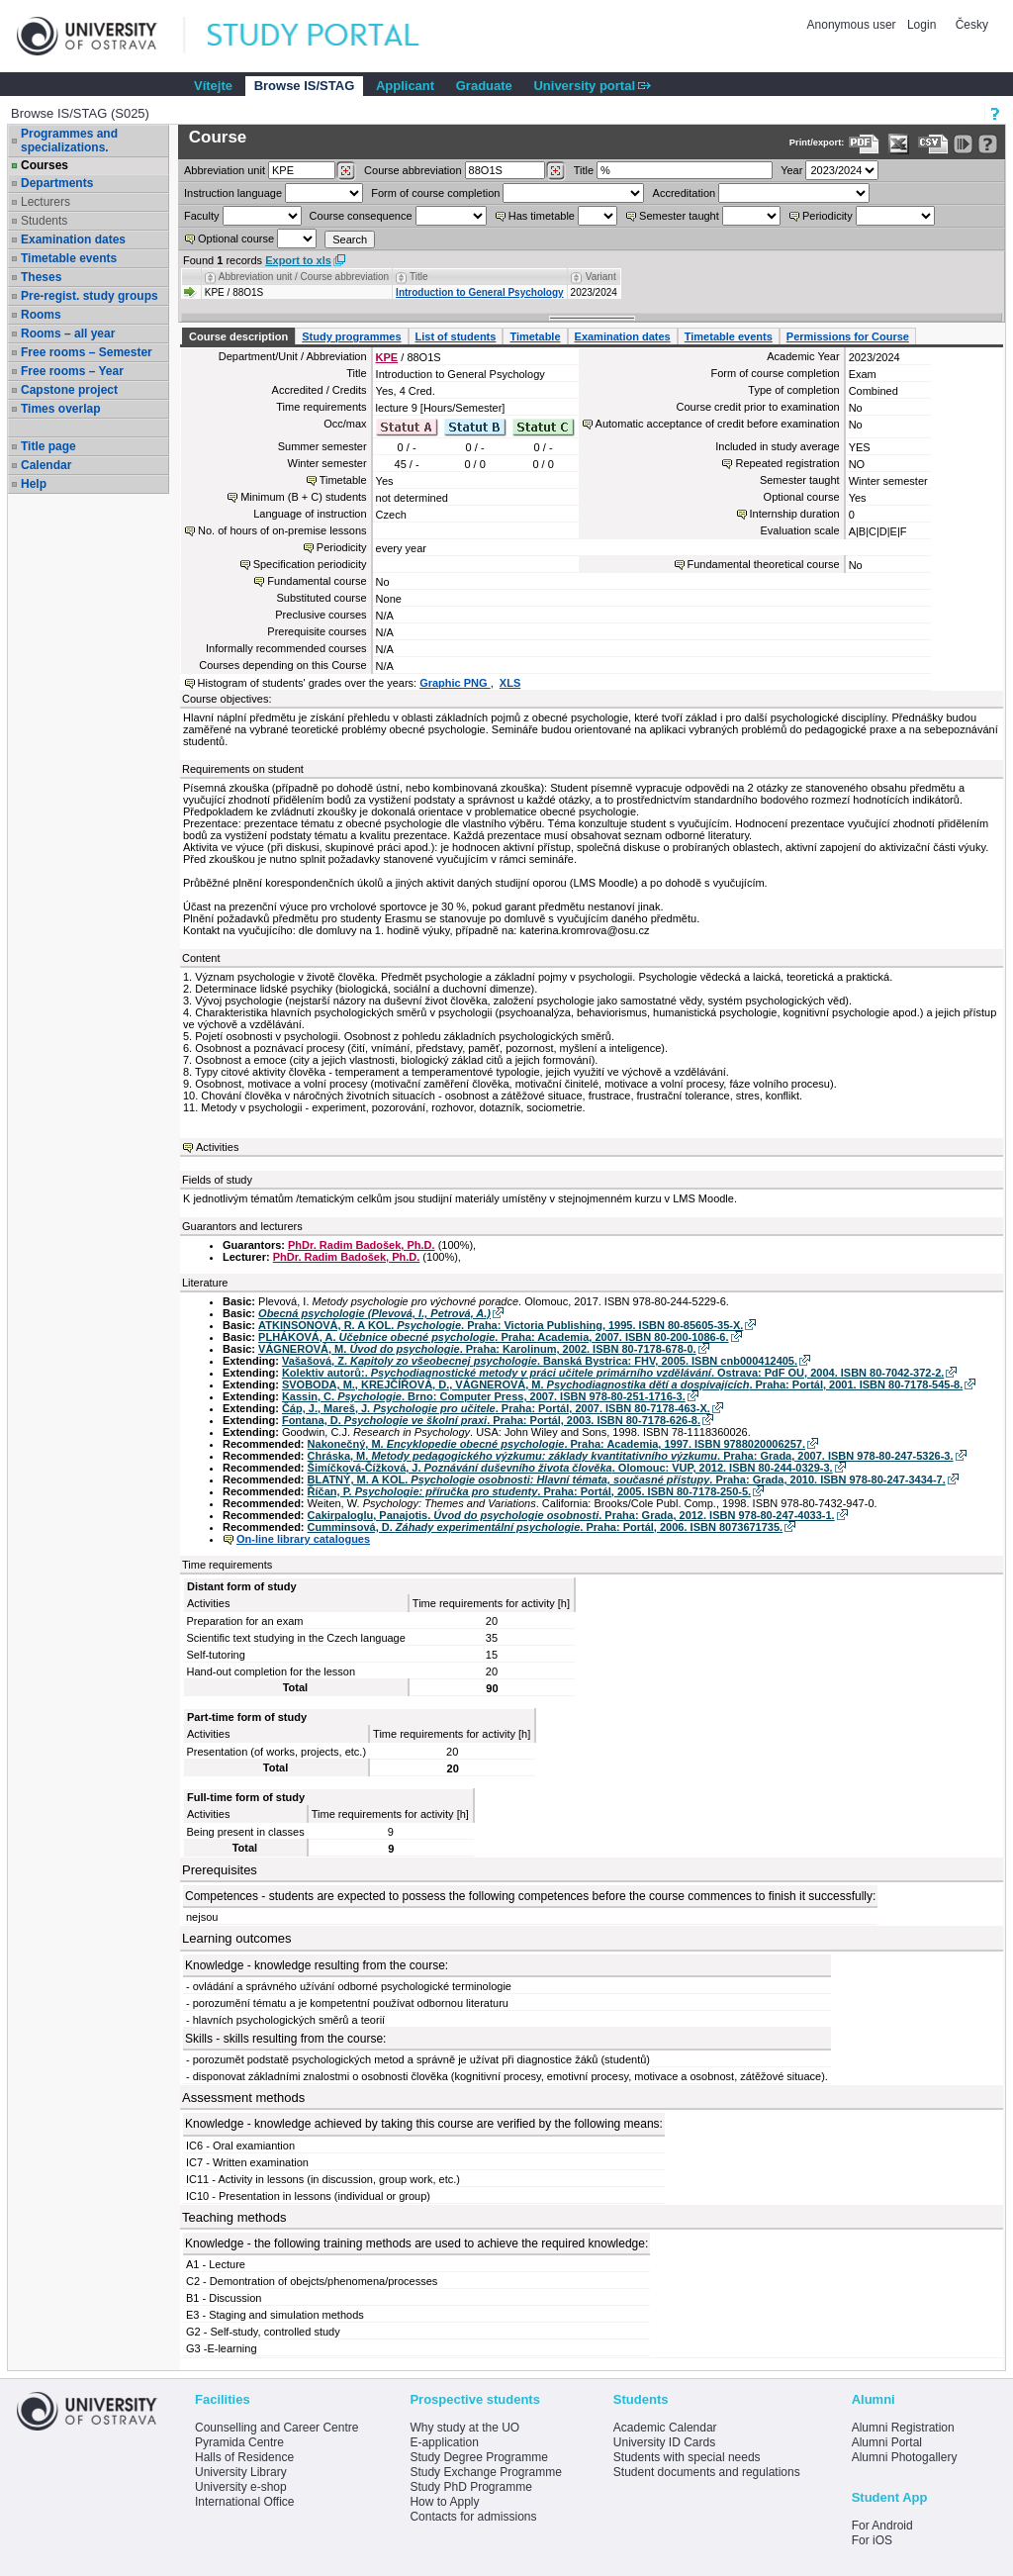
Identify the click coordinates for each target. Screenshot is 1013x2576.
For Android (882, 2525)
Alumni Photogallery (905, 2457)
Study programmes (351, 336)
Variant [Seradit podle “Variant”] (601, 276)
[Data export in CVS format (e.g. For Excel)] (933, 144)
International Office (245, 2502)
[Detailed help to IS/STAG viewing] (987, 144)
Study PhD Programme (470, 2487)
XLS (510, 683)
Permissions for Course (847, 336)
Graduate (484, 85)
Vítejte (213, 85)
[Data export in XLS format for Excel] (898, 144)
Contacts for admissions (473, 2517)
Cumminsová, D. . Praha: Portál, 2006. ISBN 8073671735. (545, 1527)
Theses (41, 277)
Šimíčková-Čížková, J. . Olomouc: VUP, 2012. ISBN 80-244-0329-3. (570, 1468)
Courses (44, 165)
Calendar (46, 465)
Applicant (405, 85)
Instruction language (233, 193)
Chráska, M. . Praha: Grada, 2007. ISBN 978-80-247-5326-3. (631, 1456)
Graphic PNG (455, 683)
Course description (238, 336)
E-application (444, 2442)
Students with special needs (687, 2457)
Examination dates (73, 239)
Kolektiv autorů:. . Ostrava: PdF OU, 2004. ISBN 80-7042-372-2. (613, 1373)
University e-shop (241, 2487)
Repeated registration (787, 463)
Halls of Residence (244, 2457)
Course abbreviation (412, 170)
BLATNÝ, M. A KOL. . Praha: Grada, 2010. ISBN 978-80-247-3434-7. (627, 1479)
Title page (48, 446)
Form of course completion (435, 193)
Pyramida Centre (239, 2442)
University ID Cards (664, 2442)
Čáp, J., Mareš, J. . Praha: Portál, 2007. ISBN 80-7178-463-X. (496, 1408)
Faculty (201, 216)
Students (44, 221)
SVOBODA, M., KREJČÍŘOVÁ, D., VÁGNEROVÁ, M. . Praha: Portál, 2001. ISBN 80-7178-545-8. (622, 1384)
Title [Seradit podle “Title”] (419, 276)
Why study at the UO (464, 2427)
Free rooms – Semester (86, 352)
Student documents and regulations (706, 2472)
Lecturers (45, 202)
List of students (456, 336)
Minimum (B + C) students (303, 497)
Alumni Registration (903, 2427)
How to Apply (444, 2502)
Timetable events (69, 258)
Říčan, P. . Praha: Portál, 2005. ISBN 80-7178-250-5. (530, 1491)
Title (584, 170)
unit (224, 170)
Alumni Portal (887, 2442)
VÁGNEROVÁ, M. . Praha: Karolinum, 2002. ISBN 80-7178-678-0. (477, 1349)
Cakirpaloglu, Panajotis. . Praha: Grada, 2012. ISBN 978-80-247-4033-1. (571, 1515)
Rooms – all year (68, 333)
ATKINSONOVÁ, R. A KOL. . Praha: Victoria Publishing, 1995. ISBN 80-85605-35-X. (500, 1325)
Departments (57, 183)
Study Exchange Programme (485, 2472)
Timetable (534, 336)
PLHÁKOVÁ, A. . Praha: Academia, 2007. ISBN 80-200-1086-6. (493, 1337)
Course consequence (361, 216)
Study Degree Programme (478, 2457)
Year (791, 170)
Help (33, 484)
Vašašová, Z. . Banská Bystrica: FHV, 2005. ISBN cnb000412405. (539, 1361)
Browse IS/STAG (304, 85)
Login (921, 25)
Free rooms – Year (72, 371)
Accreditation (684, 193)
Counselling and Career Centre (276, 2427)
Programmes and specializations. (69, 140)
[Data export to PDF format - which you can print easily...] (864, 144)
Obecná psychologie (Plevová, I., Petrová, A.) (374, 1313)
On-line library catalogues (303, 1539)
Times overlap (60, 409)
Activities (217, 1147)
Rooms (41, 315)
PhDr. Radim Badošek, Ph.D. (361, 1245)
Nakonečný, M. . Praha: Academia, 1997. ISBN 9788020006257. (556, 1444)
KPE (387, 357)
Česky (972, 25)
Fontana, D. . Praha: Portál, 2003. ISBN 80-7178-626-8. (491, 1420)
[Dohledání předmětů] (555, 171)
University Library (241, 2472)
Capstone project (69, 390)
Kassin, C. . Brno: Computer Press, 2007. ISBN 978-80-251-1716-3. (484, 1396)
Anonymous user (853, 25)
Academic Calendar (665, 2427)
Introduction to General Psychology (479, 292)
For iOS (872, 2540)
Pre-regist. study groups (89, 296)
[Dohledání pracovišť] (345, 171)
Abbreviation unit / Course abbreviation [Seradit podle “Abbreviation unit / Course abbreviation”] (304, 276)
